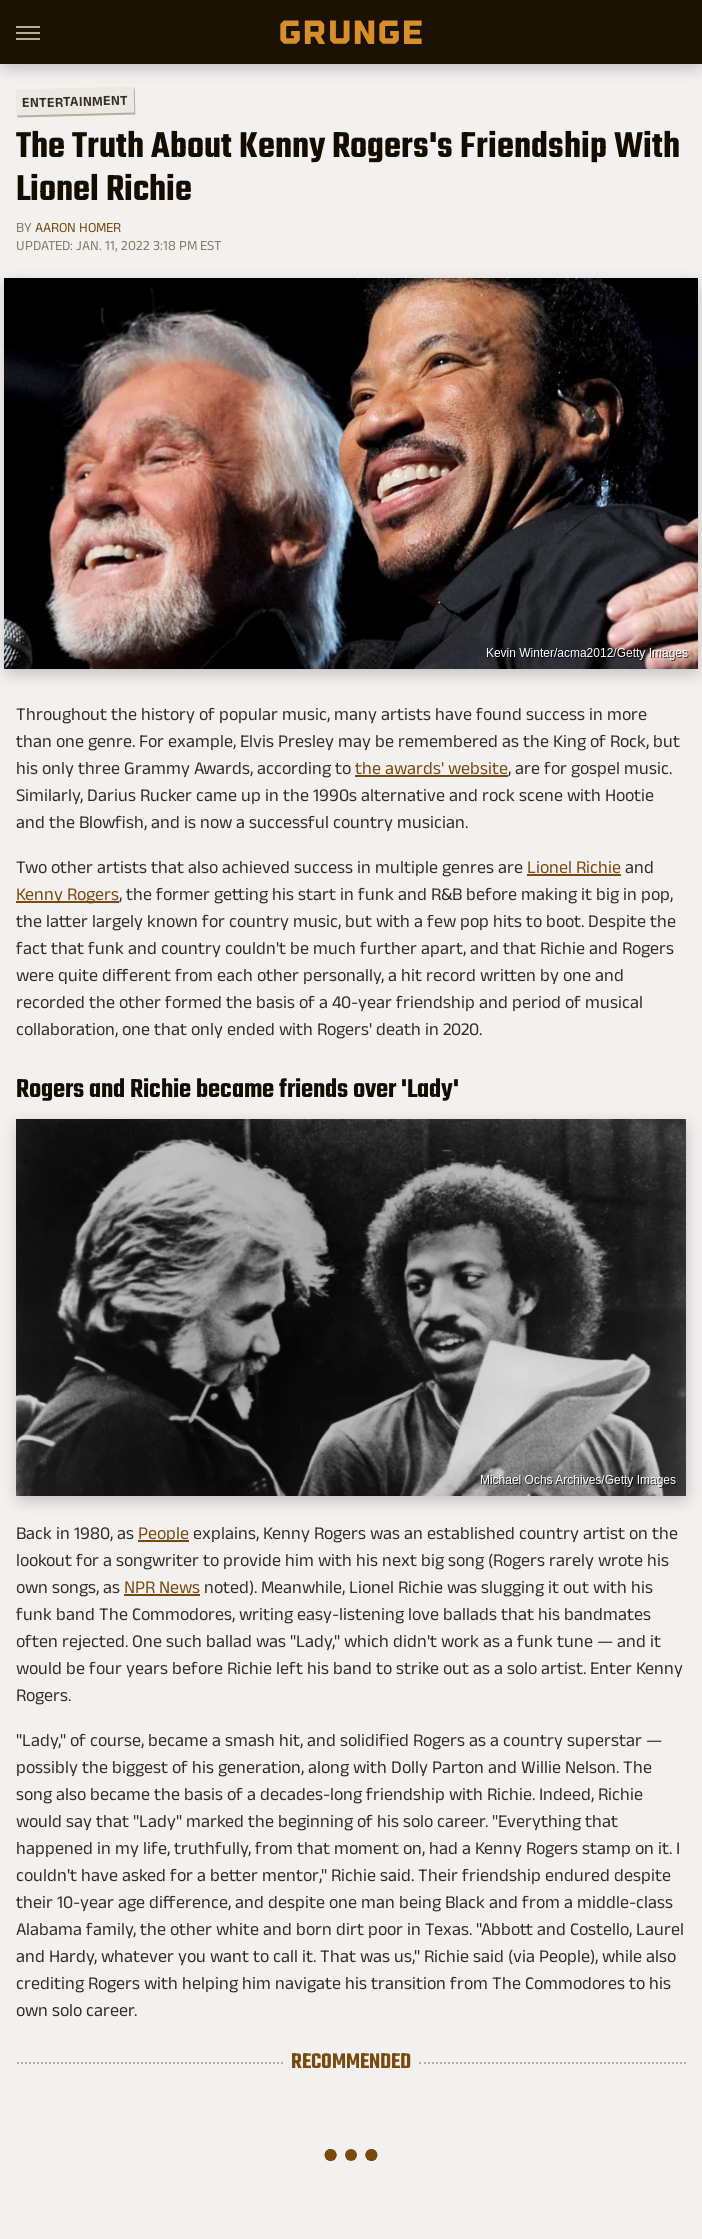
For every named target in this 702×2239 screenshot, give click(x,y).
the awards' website (431, 768)
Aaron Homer (78, 227)
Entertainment (75, 101)
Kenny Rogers (67, 894)
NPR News (162, 1587)
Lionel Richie (574, 867)
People (163, 1533)
